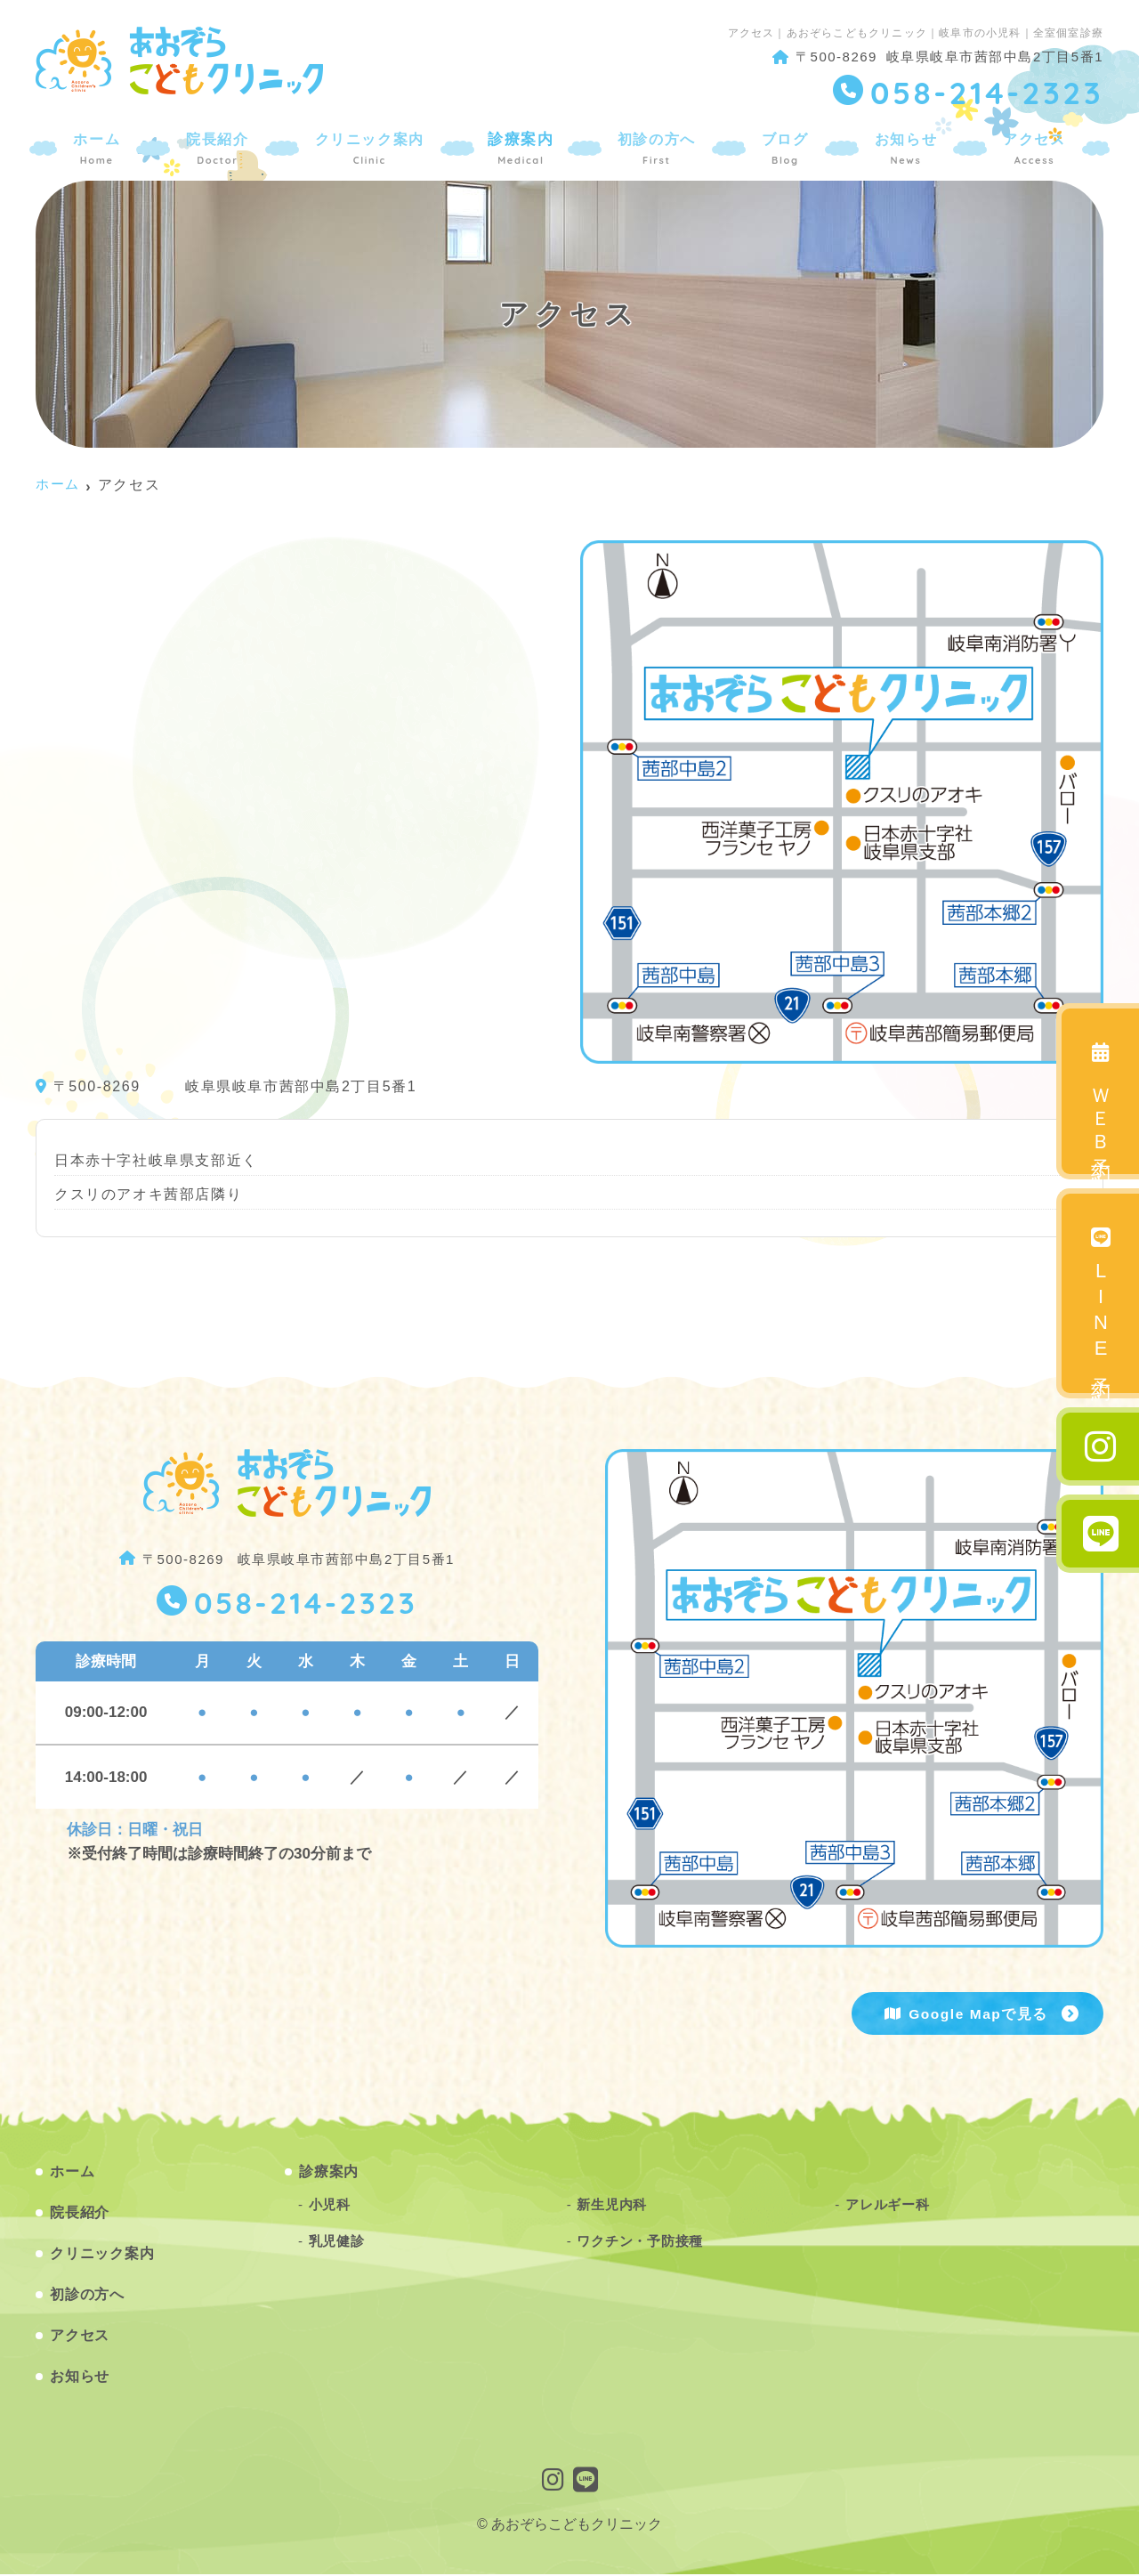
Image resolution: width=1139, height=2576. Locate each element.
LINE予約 (1101, 1298)
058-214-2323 (305, 1603)
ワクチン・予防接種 (640, 2241)
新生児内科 (612, 2206)
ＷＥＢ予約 (1101, 1096)
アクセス (1031, 145)
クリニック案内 (370, 145)
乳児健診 (337, 2241)
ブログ (785, 145)
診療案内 (522, 145)
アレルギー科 (887, 2206)
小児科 (330, 2206)
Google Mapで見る (977, 2013)
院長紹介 (218, 145)
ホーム (100, 145)
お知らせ (903, 145)
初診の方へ (658, 145)
